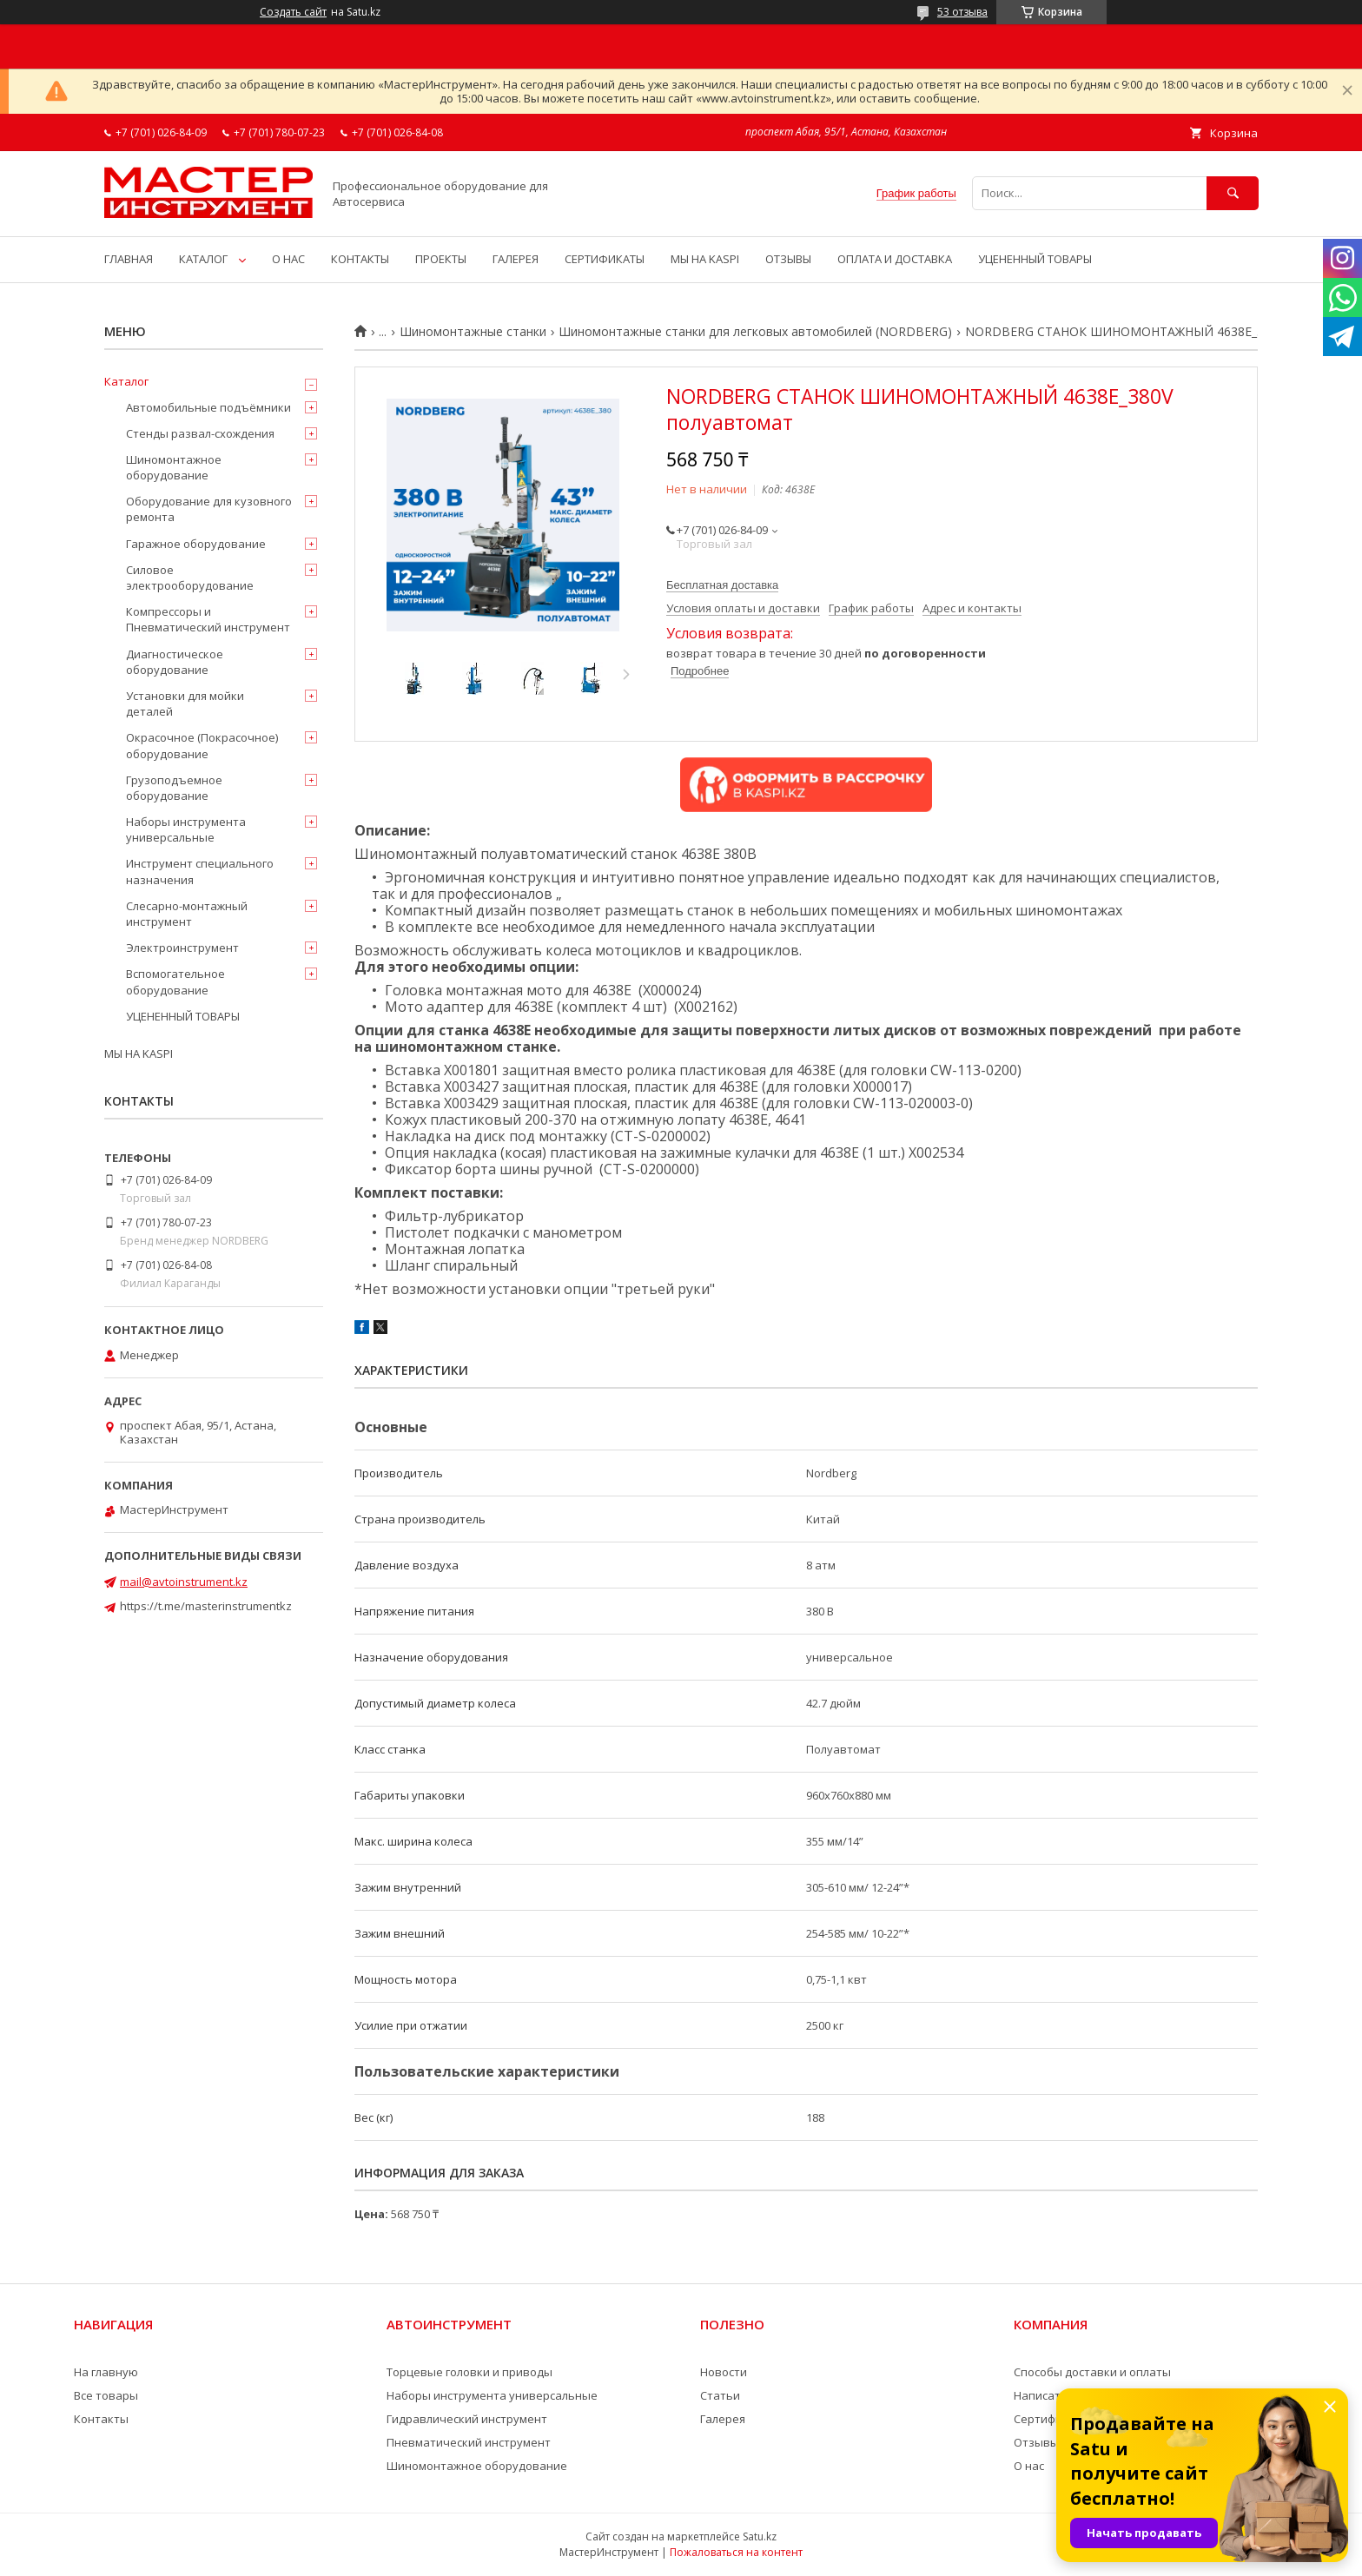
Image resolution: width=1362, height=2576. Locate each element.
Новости (723, 2372)
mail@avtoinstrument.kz (184, 1582)
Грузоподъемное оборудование (174, 787)
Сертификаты (1052, 2419)
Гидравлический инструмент (467, 2419)
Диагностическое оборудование (174, 661)
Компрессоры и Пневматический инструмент (208, 619)
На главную (106, 2372)
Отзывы (1036, 2442)
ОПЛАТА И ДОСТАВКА (894, 259)
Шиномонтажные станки (473, 332)
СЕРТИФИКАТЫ (605, 259)
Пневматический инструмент (469, 2442)
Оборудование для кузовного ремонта (209, 509)
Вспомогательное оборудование (175, 981)
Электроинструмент (182, 947)
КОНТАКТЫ (360, 259)
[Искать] (1233, 193)
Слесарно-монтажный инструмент (187, 913)
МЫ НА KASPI (705, 259)
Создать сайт (293, 12)
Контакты (101, 2419)
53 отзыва (962, 11)
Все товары (106, 2395)
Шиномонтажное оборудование (173, 467)
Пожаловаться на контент (736, 2552)
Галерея (722, 2419)
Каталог (126, 381)
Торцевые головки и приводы (469, 2372)
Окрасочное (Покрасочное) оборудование (202, 745)
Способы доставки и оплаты (1092, 2372)
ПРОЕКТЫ (440, 259)
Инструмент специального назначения (200, 871)
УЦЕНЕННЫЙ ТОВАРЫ (1035, 259)
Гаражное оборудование (196, 544)
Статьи (720, 2395)
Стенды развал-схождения (200, 433)
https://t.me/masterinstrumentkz (206, 1606)
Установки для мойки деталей (185, 703)
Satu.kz (760, 2536)
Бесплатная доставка (722, 584)
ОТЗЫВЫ (788, 259)
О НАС (288, 259)
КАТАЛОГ (203, 259)
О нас (1029, 2466)
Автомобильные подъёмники (208, 407)
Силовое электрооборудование (190, 577)
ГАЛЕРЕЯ (516, 259)
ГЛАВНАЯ (128, 259)
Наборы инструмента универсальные (186, 829)
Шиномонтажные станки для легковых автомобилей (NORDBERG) (755, 332)
